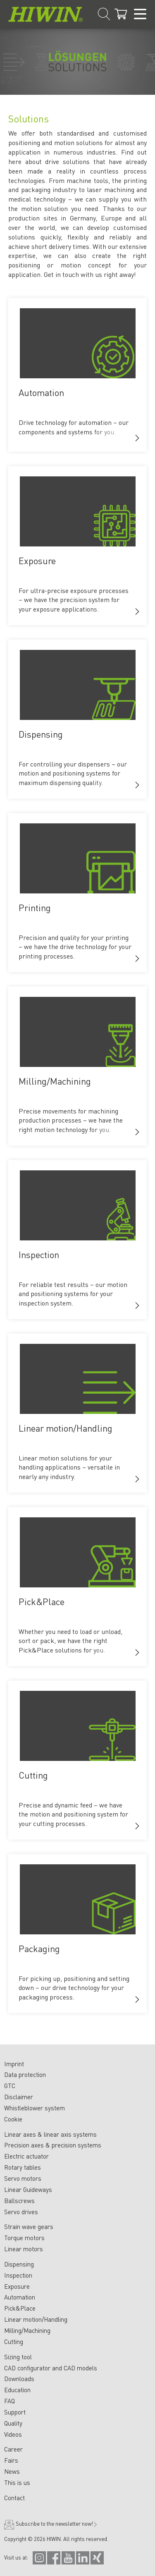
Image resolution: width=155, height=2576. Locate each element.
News (12, 2471)
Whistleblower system (34, 2108)
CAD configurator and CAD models (50, 2368)
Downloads (19, 2378)
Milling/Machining (27, 2330)
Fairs (11, 2460)
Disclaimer (18, 2097)
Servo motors (22, 2178)
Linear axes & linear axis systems (50, 2134)
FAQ (9, 2401)
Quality (13, 2423)
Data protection (25, 2074)
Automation (19, 2297)
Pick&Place (20, 2308)
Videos (13, 2434)
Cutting (13, 2341)
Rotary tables (22, 2167)
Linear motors (23, 2249)
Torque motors (24, 2238)
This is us (17, 2482)
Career (13, 2449)
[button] (137, 438)
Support (15, 2412)
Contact (14, 2498)
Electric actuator (26, 2156)
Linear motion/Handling (35, 2319)
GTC (9, 2085)
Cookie (13, 2119)
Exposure (17, 2286)
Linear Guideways (28, 2189)
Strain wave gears (28, 2226)
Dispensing (19, 2264)
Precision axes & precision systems (52, 2145)
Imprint (14, 2064)
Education (17, 2390)
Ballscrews (19, 2200)
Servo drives (21, 2212)
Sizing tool (18, 2357)
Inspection (18, 2275)
